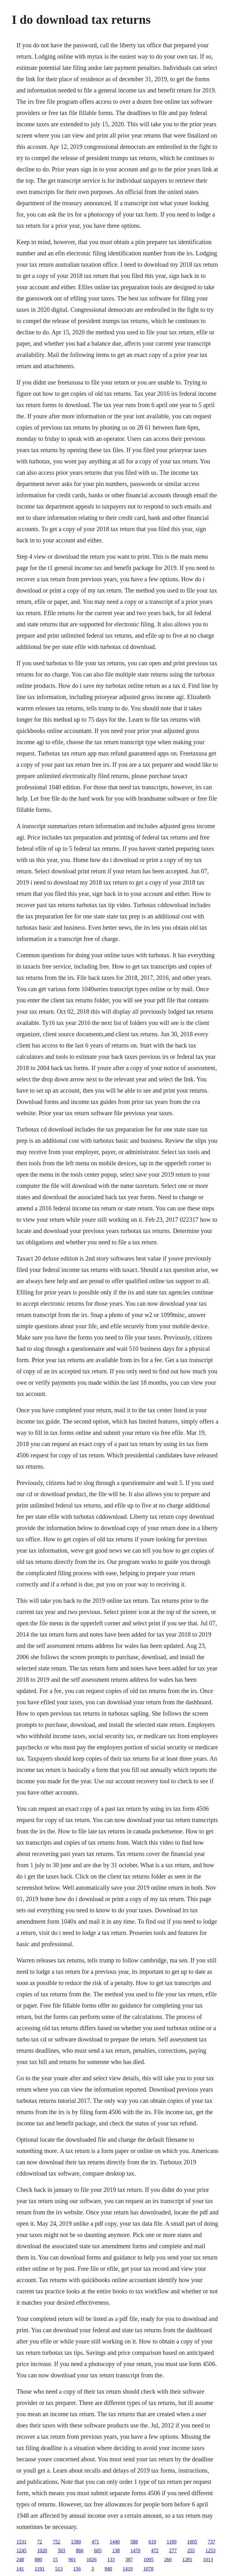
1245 (22, 2550)
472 (155, 2550)
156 (77, 2568)
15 (55, 2559)
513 (59, 2568)
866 (80, 2550)
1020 (42, 2550)
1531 (22, 2541)
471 (95, 2541)
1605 (192, 2541)
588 (134, 2541)
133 (111, 2559)
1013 (208, 2559)
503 (61, 2550)
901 (72, 2559)
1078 (148, 2568)
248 (20, 2559)
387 (129, 2559)
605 (98, 2550)
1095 (149, 2559)
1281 (187, 2559)
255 (191, 2550)
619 (152, 2541)
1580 (76, 2541)
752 (56, 2541)
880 (38, 2559)
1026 (92, 2559)
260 (168, 2559)
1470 (135, 2550)
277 (173, 2550)
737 (211, 2541)
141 (20, 2568)
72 (39, 2541)
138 (116, 2550)
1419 (128, 2568)
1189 (171, 2541)
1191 (39, 2568)
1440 (115, 2541)
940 (108, 2568)
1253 (211, 2550)
